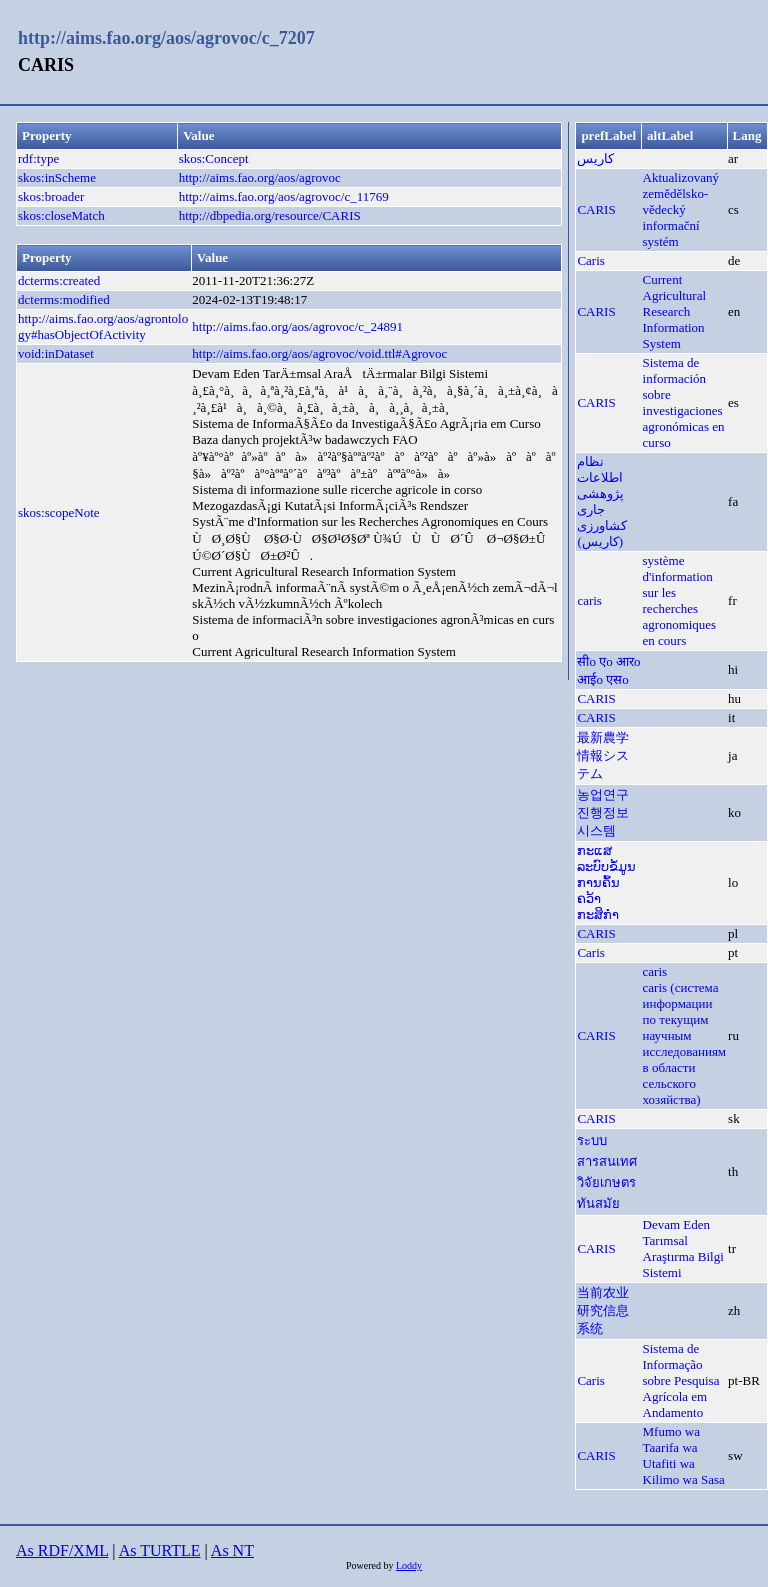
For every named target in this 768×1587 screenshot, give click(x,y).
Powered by (371, 1565)
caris (589, 600)
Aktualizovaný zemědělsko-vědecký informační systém (681, 209)
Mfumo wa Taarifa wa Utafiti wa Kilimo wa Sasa (684, 1455)
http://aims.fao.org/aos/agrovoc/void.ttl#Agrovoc (319, 353)
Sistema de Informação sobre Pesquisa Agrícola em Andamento (681, 1380)
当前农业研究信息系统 (603, 1310)
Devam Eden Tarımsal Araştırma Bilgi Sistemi (683, 1248)
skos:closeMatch (61, 215)
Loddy (409, 1565)
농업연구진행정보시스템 (603, 812)
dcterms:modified (64, 299)
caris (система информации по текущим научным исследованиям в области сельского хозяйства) (685, 1043)
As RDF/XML (62, 1550)
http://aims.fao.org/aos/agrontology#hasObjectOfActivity (103, 326)
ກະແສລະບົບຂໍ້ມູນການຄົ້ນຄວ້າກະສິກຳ (606, 882)
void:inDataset (56, 353)
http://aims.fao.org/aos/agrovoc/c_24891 (297, 326)
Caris (590, 260)
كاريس (595, 158)
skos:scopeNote (59, 512)
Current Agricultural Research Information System (675, 311)
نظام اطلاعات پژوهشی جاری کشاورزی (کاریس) (602, 501)
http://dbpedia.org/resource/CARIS (270, 215)
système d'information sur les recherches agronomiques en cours (680, 600)
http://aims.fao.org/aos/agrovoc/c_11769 (284, 196)
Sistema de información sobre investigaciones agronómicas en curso (684, 402)
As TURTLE (160, 1550)
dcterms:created (59, 280)
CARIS (596, 209)
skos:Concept (214, 158)
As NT (232, 1550)
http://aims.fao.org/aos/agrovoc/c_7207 (166, 38)
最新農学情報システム (603, 755)
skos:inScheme (57, 177)
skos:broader (51, 196)
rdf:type (38, 158)
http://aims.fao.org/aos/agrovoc (260, 177)
